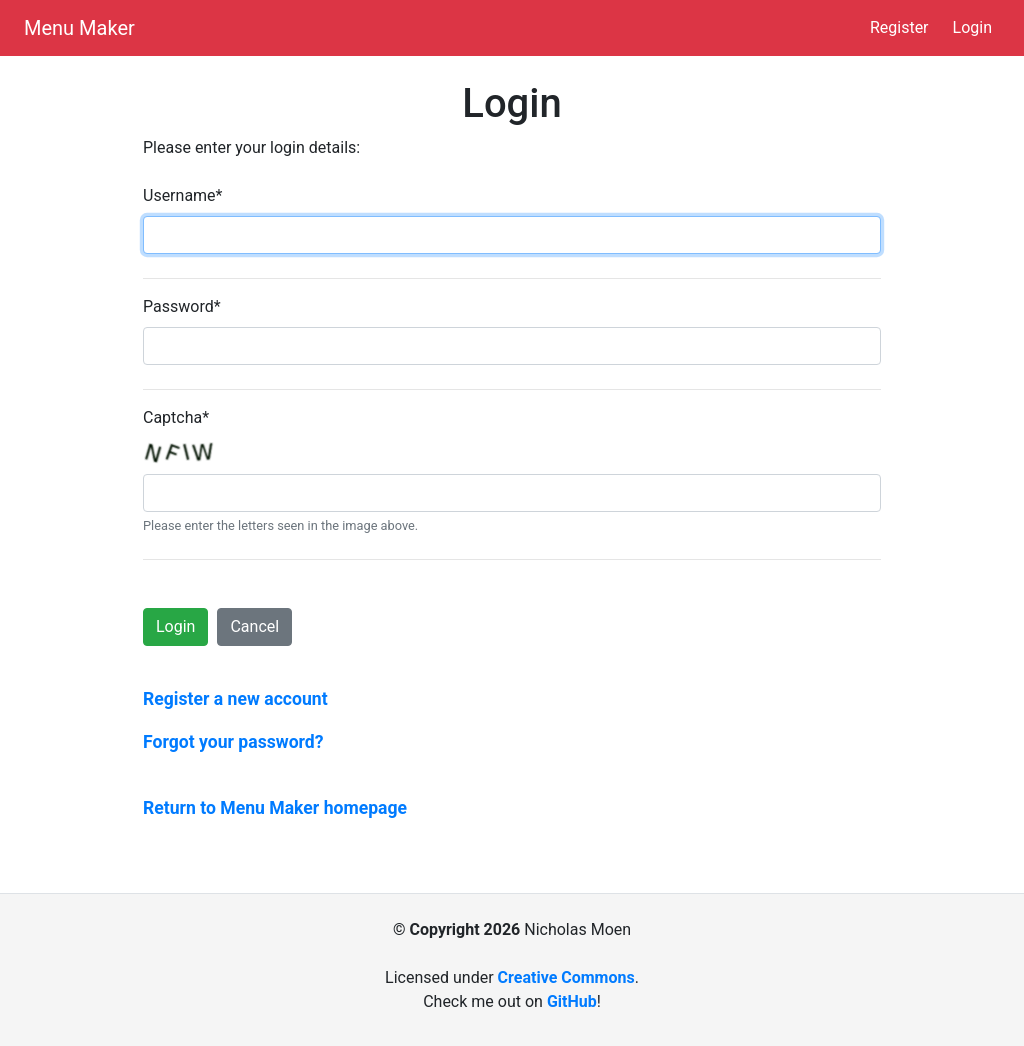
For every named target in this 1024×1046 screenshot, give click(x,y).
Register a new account (235, 699)
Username (182, 195)
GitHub (572, 1001)
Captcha (176, 417)
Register (899, 27)
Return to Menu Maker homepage (275, 808)
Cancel (254, 626)
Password (182, 306)
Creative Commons (566, 977)
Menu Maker (79, 28)
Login (972, 27)
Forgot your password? (233, 742)
